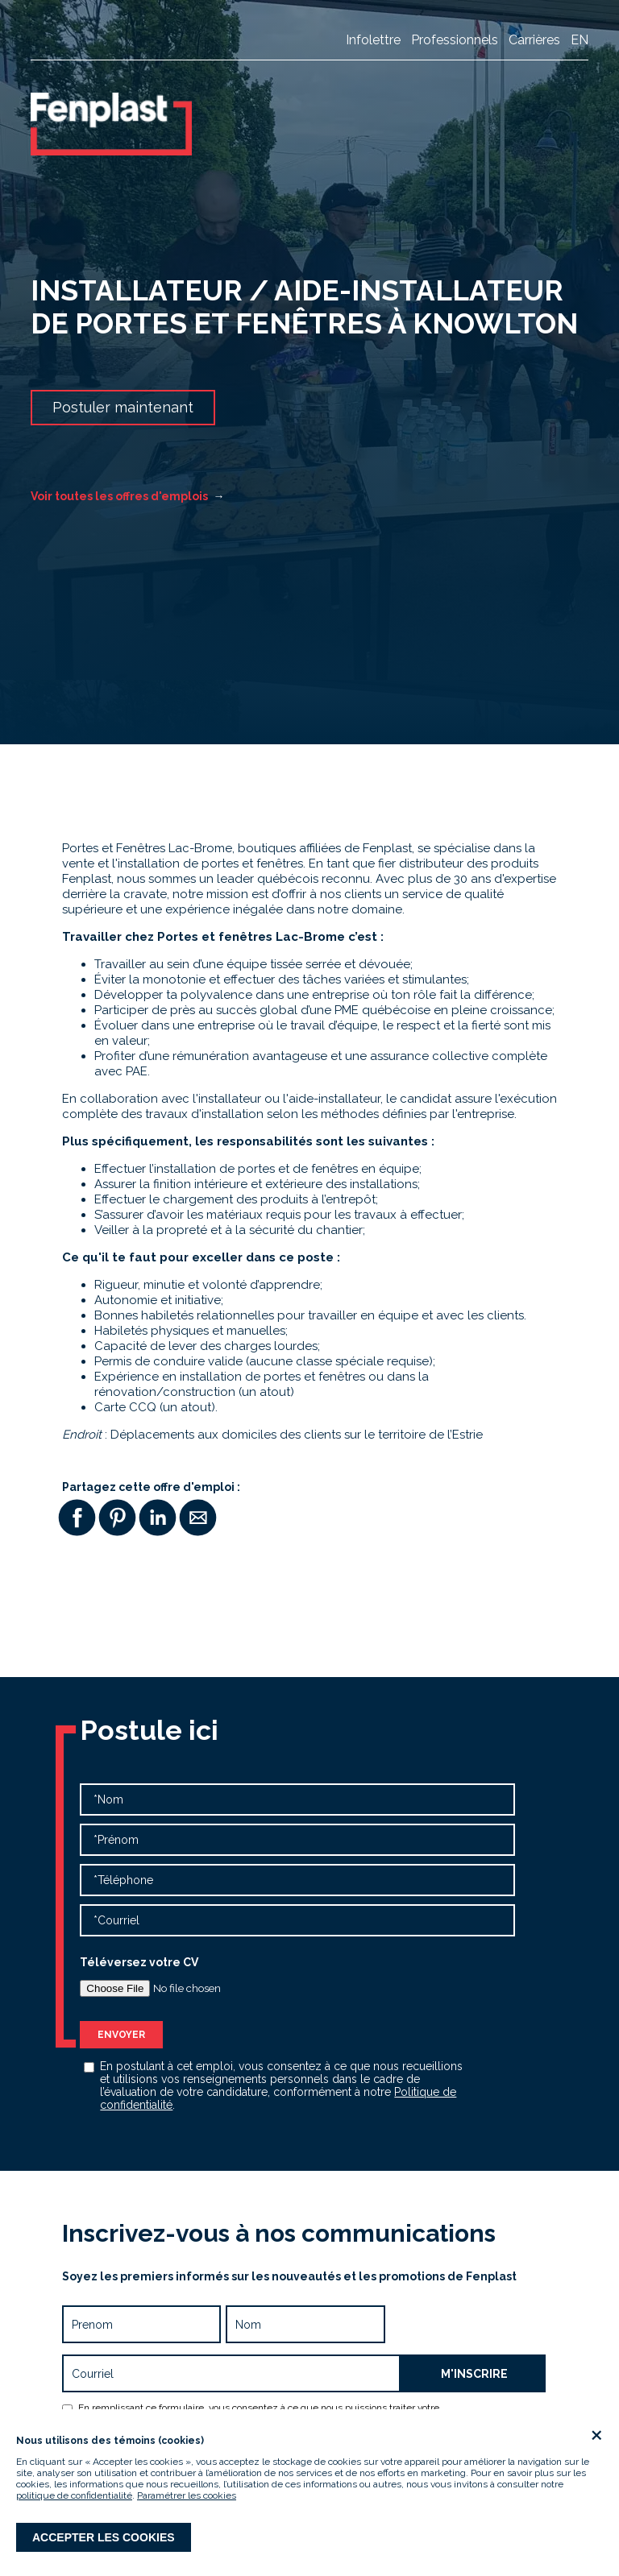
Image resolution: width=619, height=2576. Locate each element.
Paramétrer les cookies (186, 2495)
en (579, 40)
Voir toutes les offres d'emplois (127, 496)
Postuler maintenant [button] (122, 407)
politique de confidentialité (74, 2495)
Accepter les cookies (103, 2537)
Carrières (534, 40)
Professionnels (454, 40)
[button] (76, 1518)
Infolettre (373, 40)
